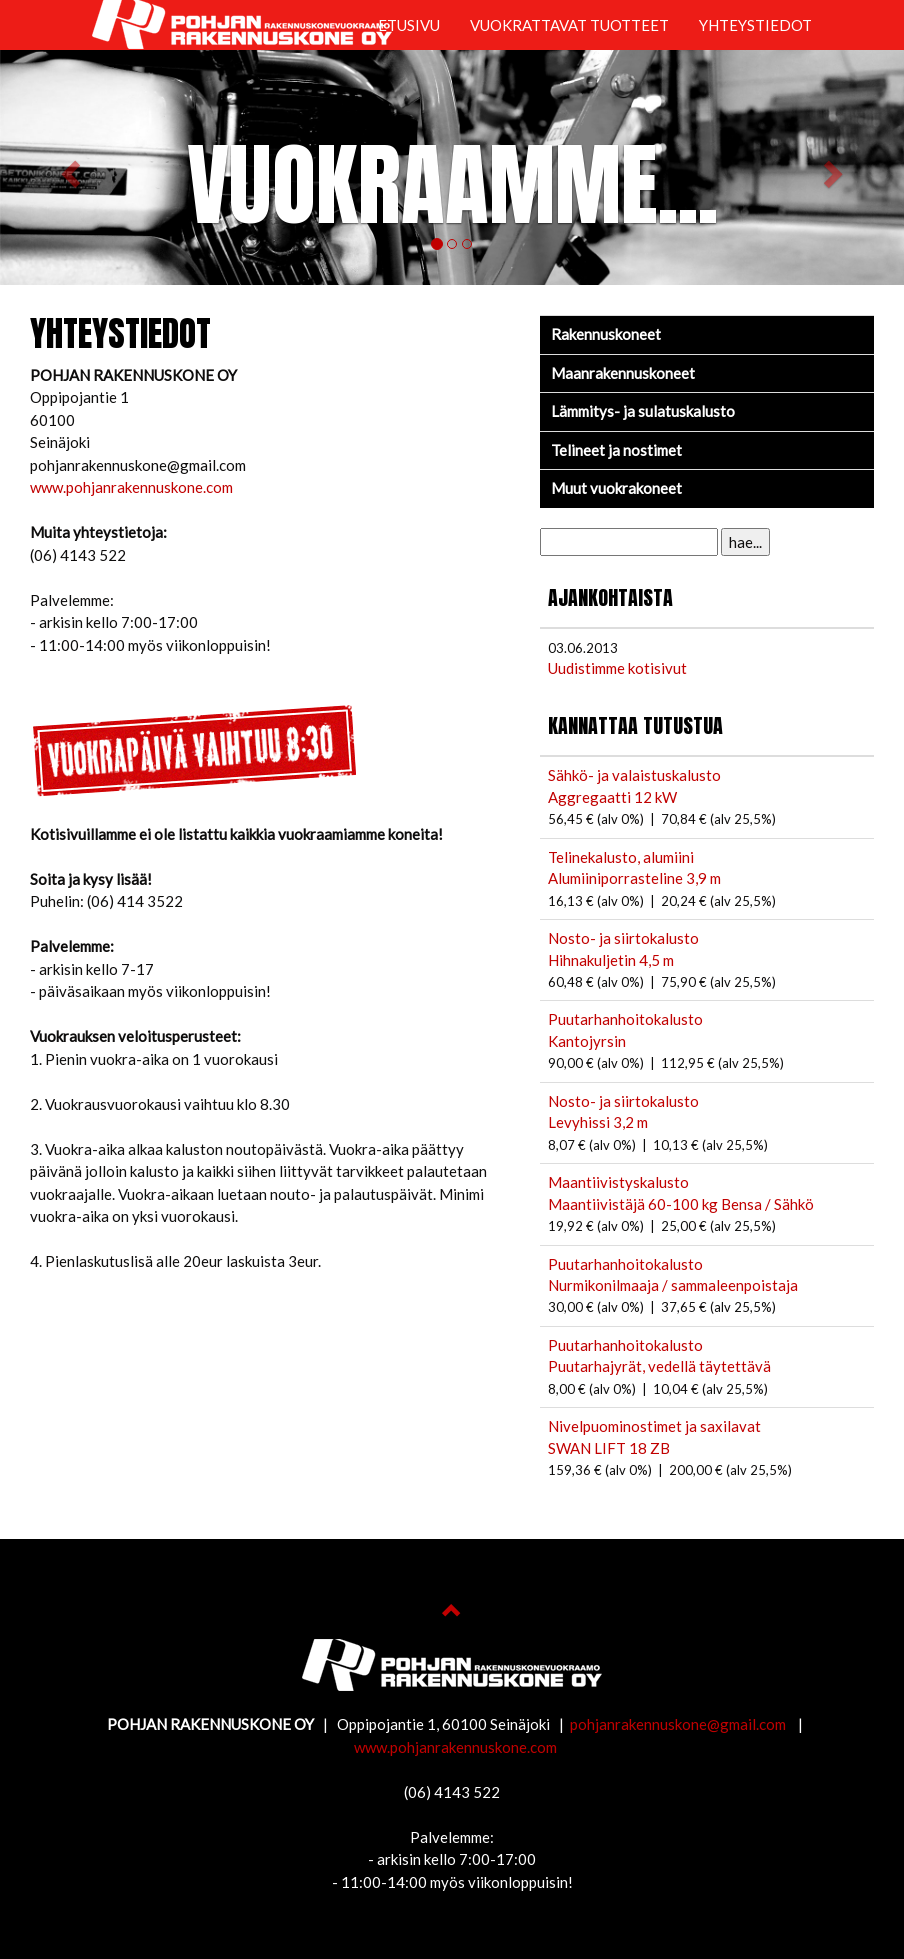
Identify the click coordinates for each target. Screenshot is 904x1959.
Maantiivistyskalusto (618, 1182)
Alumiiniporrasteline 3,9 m (634, 878)
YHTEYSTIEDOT (755, 25)
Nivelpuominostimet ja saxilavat (654, 1426)
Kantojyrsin (587, 1041)
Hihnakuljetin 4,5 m (611, 960)
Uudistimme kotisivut (617, 668)
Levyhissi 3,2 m (598, 1122)
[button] (68, 167)
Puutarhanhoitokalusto (625, 1019)
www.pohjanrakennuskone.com (131, 487)
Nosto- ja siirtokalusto (623, 938)
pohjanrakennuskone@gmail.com (679, 1724)
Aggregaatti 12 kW (612, 797)
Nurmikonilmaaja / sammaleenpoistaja (673, 1285)
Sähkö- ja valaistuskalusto (634, 775)
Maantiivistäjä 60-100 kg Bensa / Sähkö (681, 1204)
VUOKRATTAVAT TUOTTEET (569, 25)
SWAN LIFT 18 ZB (609, 1448)
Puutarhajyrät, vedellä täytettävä (659, 1366)
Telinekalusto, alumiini (621, 857)
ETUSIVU (409, 25)
